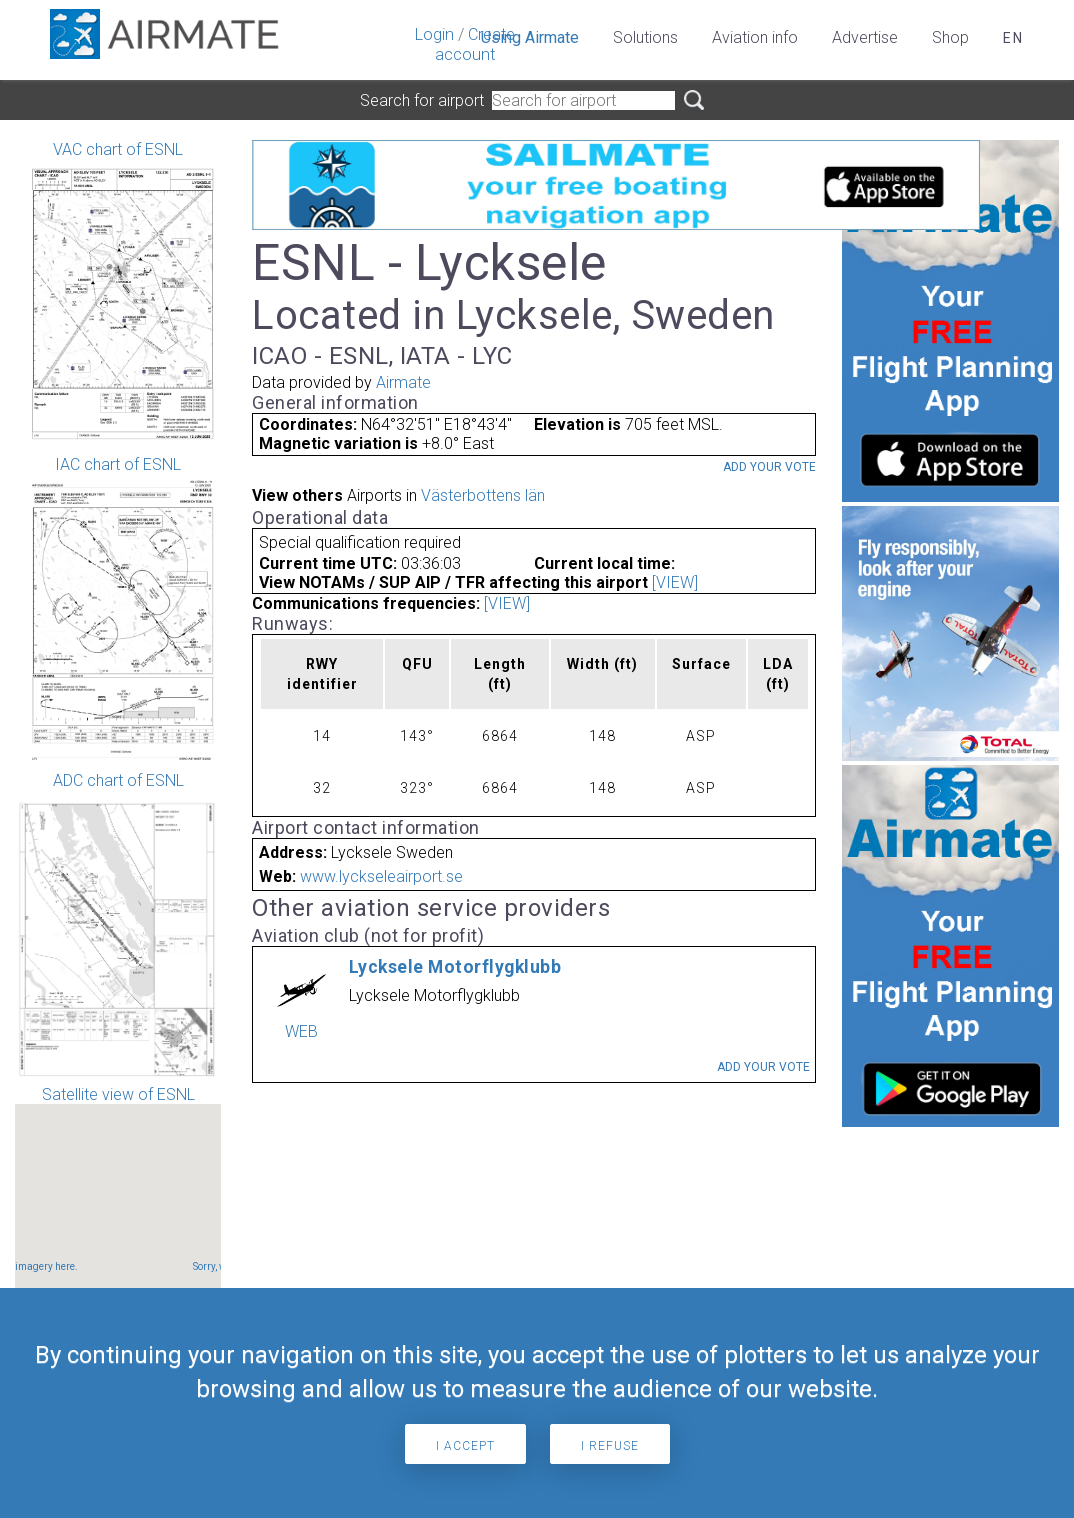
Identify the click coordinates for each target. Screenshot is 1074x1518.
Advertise (865, 37)
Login (434, 34)
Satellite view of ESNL (118, 1204)
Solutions (645, 37)
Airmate (403, 382)
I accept (465, 1446)
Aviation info (755, 37)
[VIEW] (675, 582)
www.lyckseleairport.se (381, 876)
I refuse (610, 1446)
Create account (475, 44)
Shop (950, 37)
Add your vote (769, 467)
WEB (301, 1031)
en (1013, 38)
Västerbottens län (483, 495)
